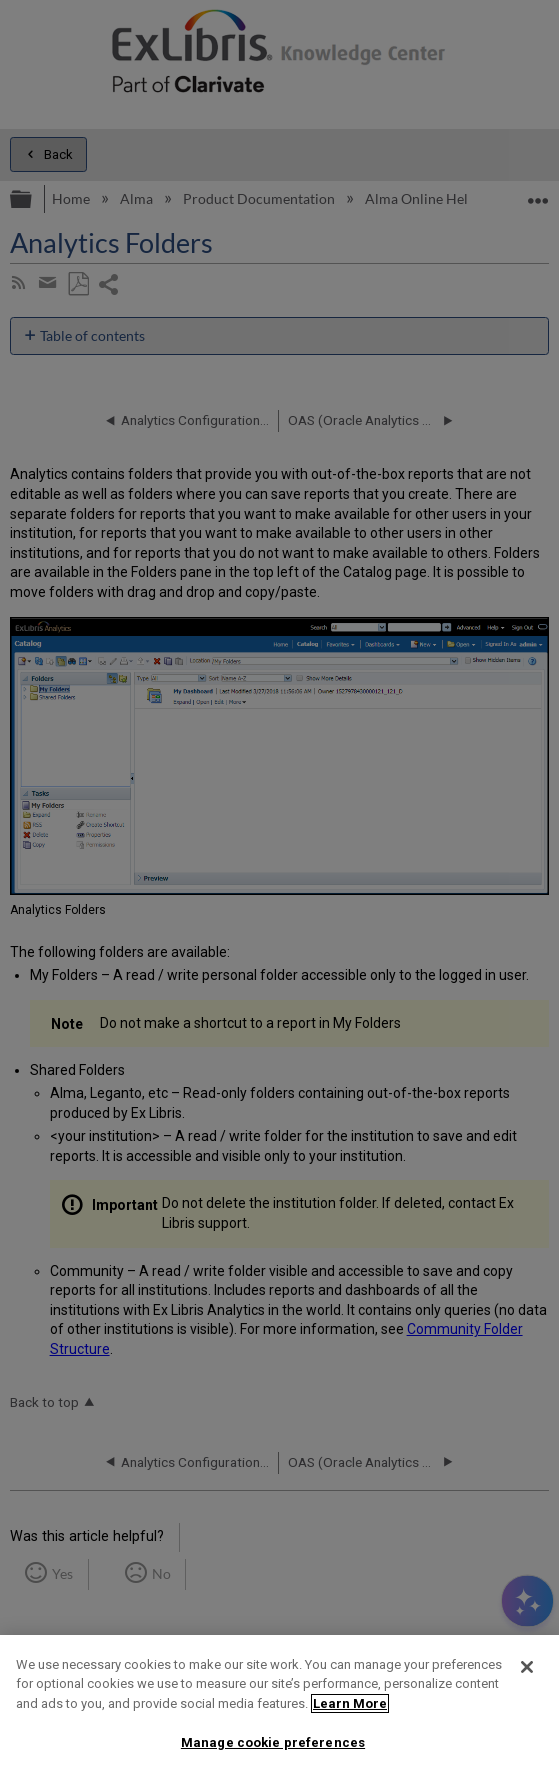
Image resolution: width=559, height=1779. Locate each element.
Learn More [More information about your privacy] (350, 1703)
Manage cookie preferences (273, 1742)
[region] (279, 1707)
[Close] (527, 1667)
